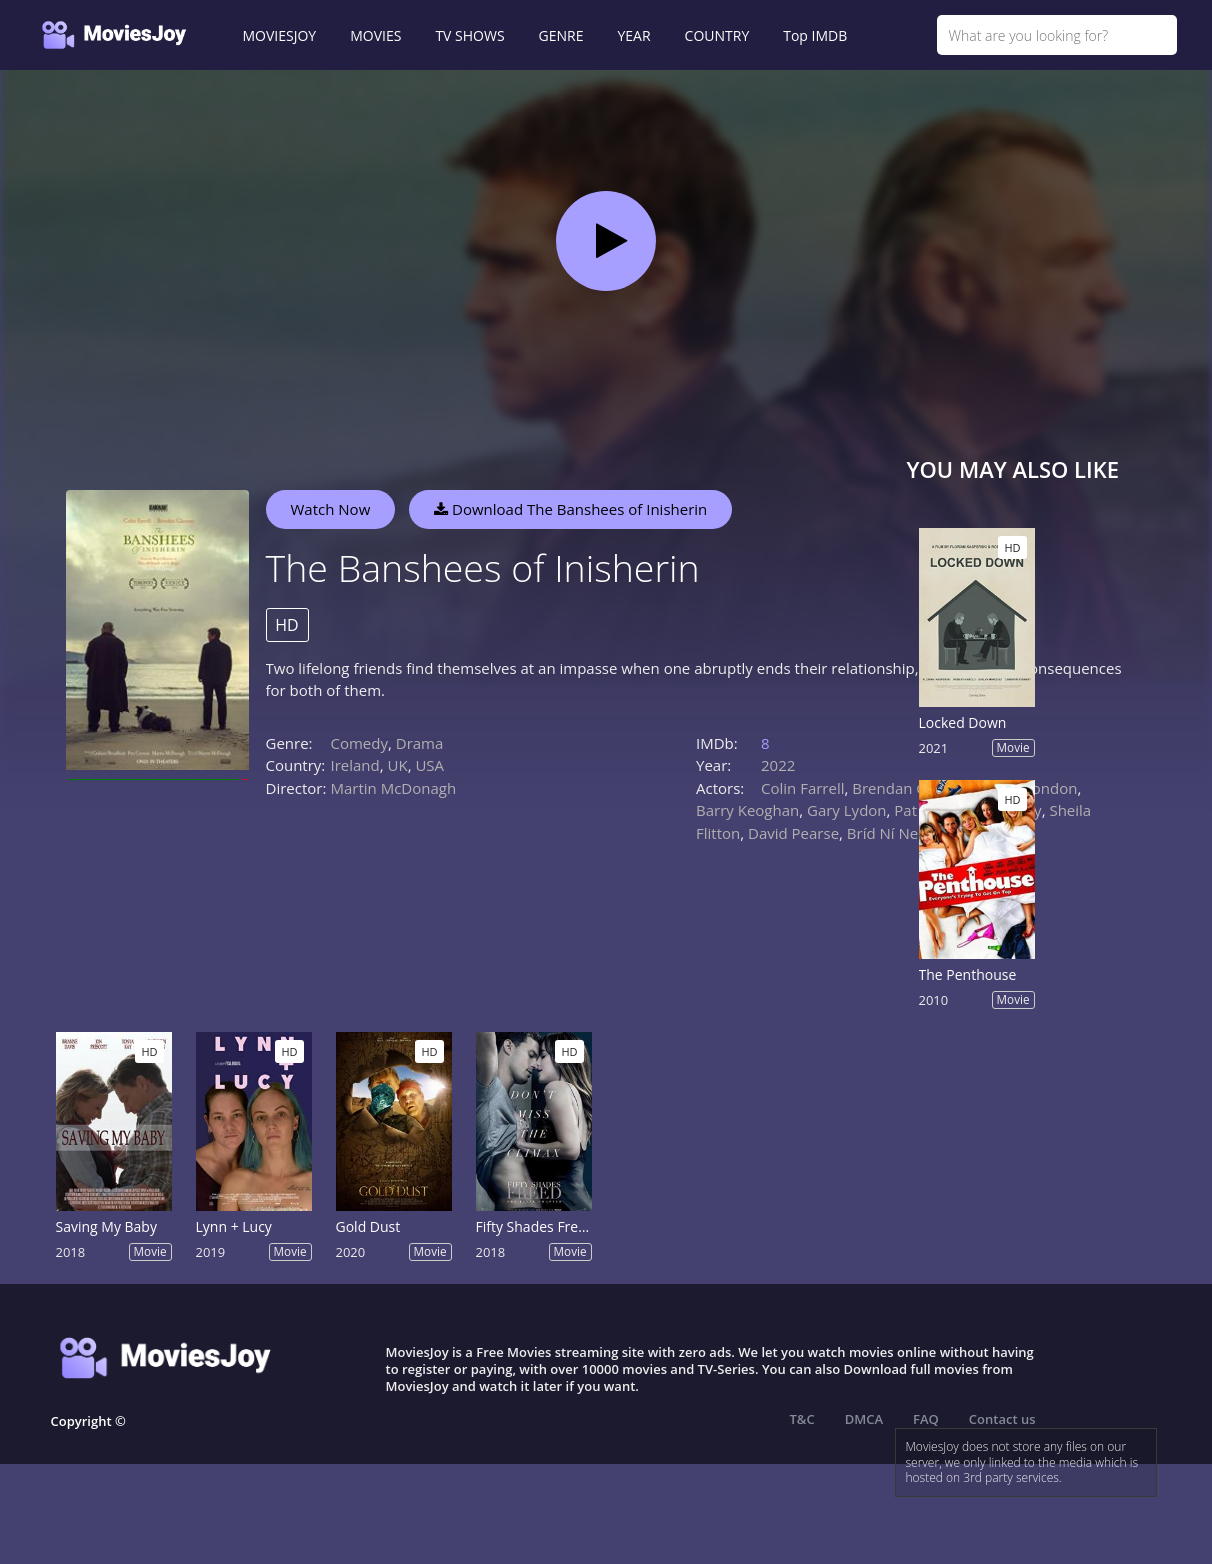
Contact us (1002, 1419)
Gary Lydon (847, 810)
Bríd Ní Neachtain (908, 833)
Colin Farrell (802, 788)
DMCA (864, 1419)
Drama (420, 743)
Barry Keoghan (747, 810)
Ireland (355, 765)
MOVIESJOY (280, 35)
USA (429, 765)
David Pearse (793, 833)
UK (398, 765)
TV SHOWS (469, 35)
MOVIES (375, 35)
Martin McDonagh (394, 788)
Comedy (359, 743)
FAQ (926, 1419)
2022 (778, 765)
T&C (802, 1419)
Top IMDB (815, 35)
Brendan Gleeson (912, 788)
